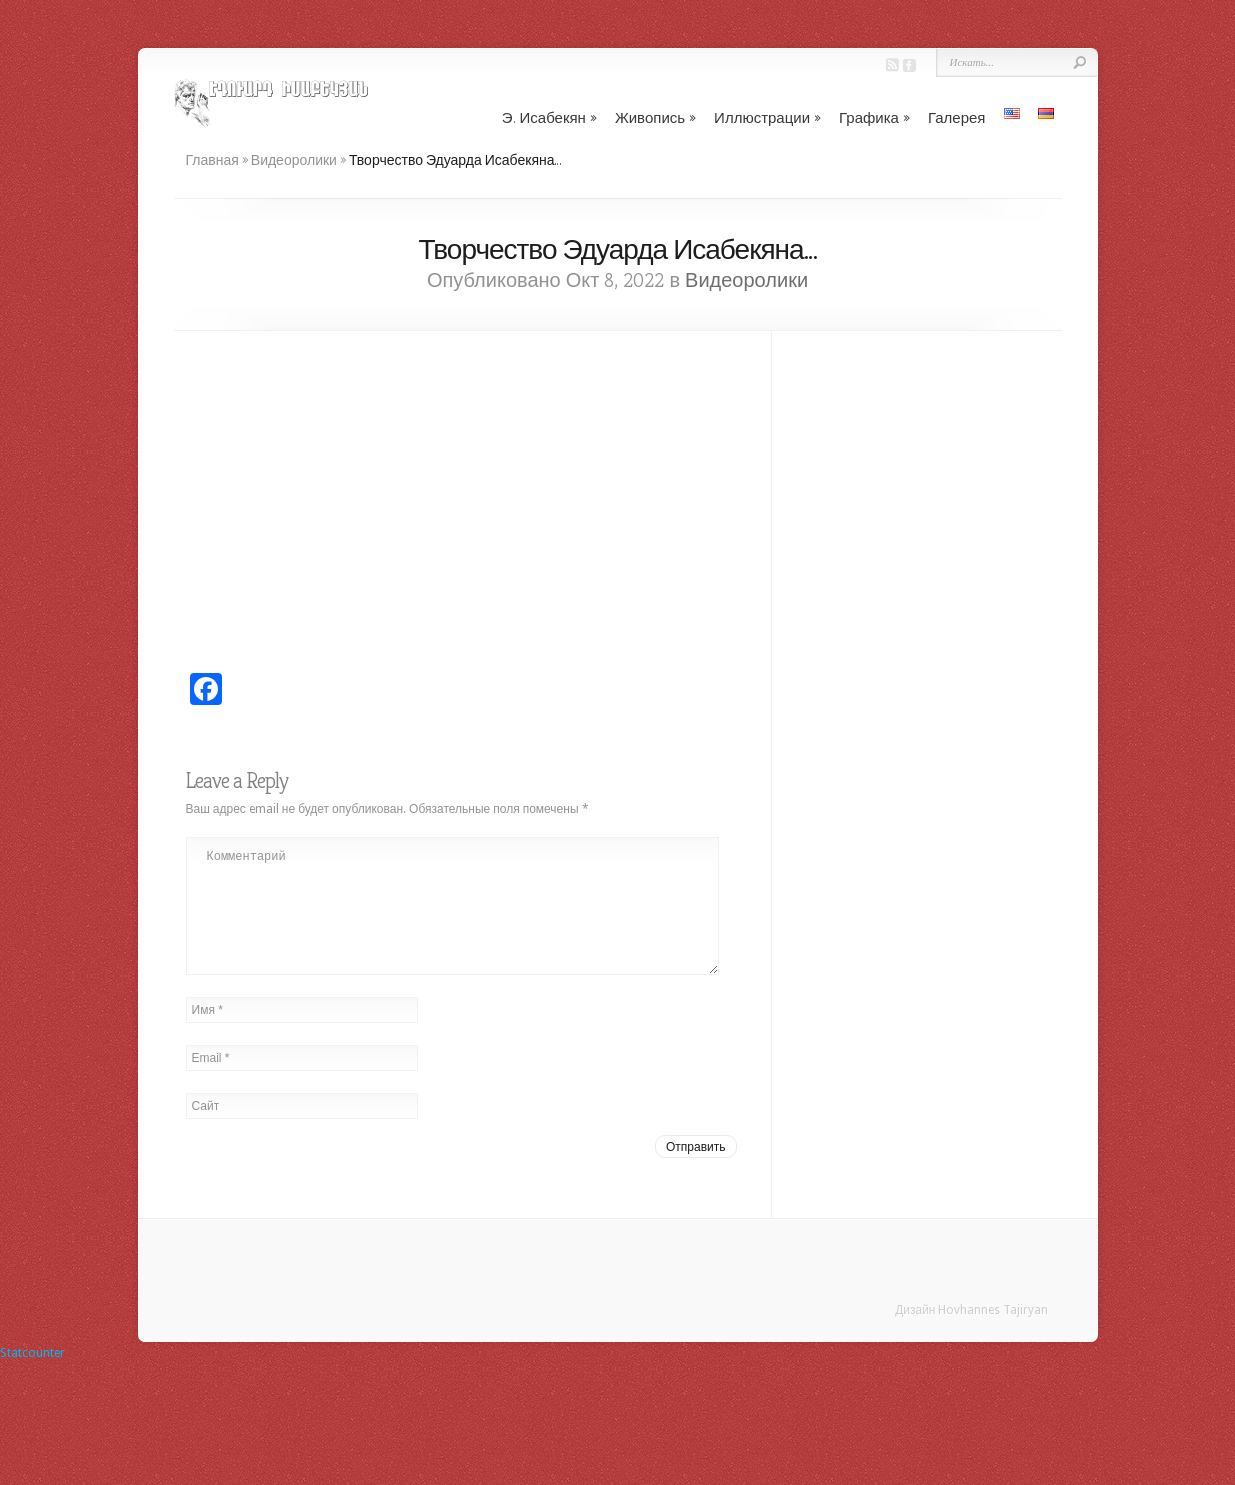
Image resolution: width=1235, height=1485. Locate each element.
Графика (874, 117)
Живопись (655, 117)
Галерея (957, 117)
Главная (212, 160)
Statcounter (32, 1377)
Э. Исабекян (549, 117)
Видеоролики (294, 160)
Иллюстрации (767, 117)
